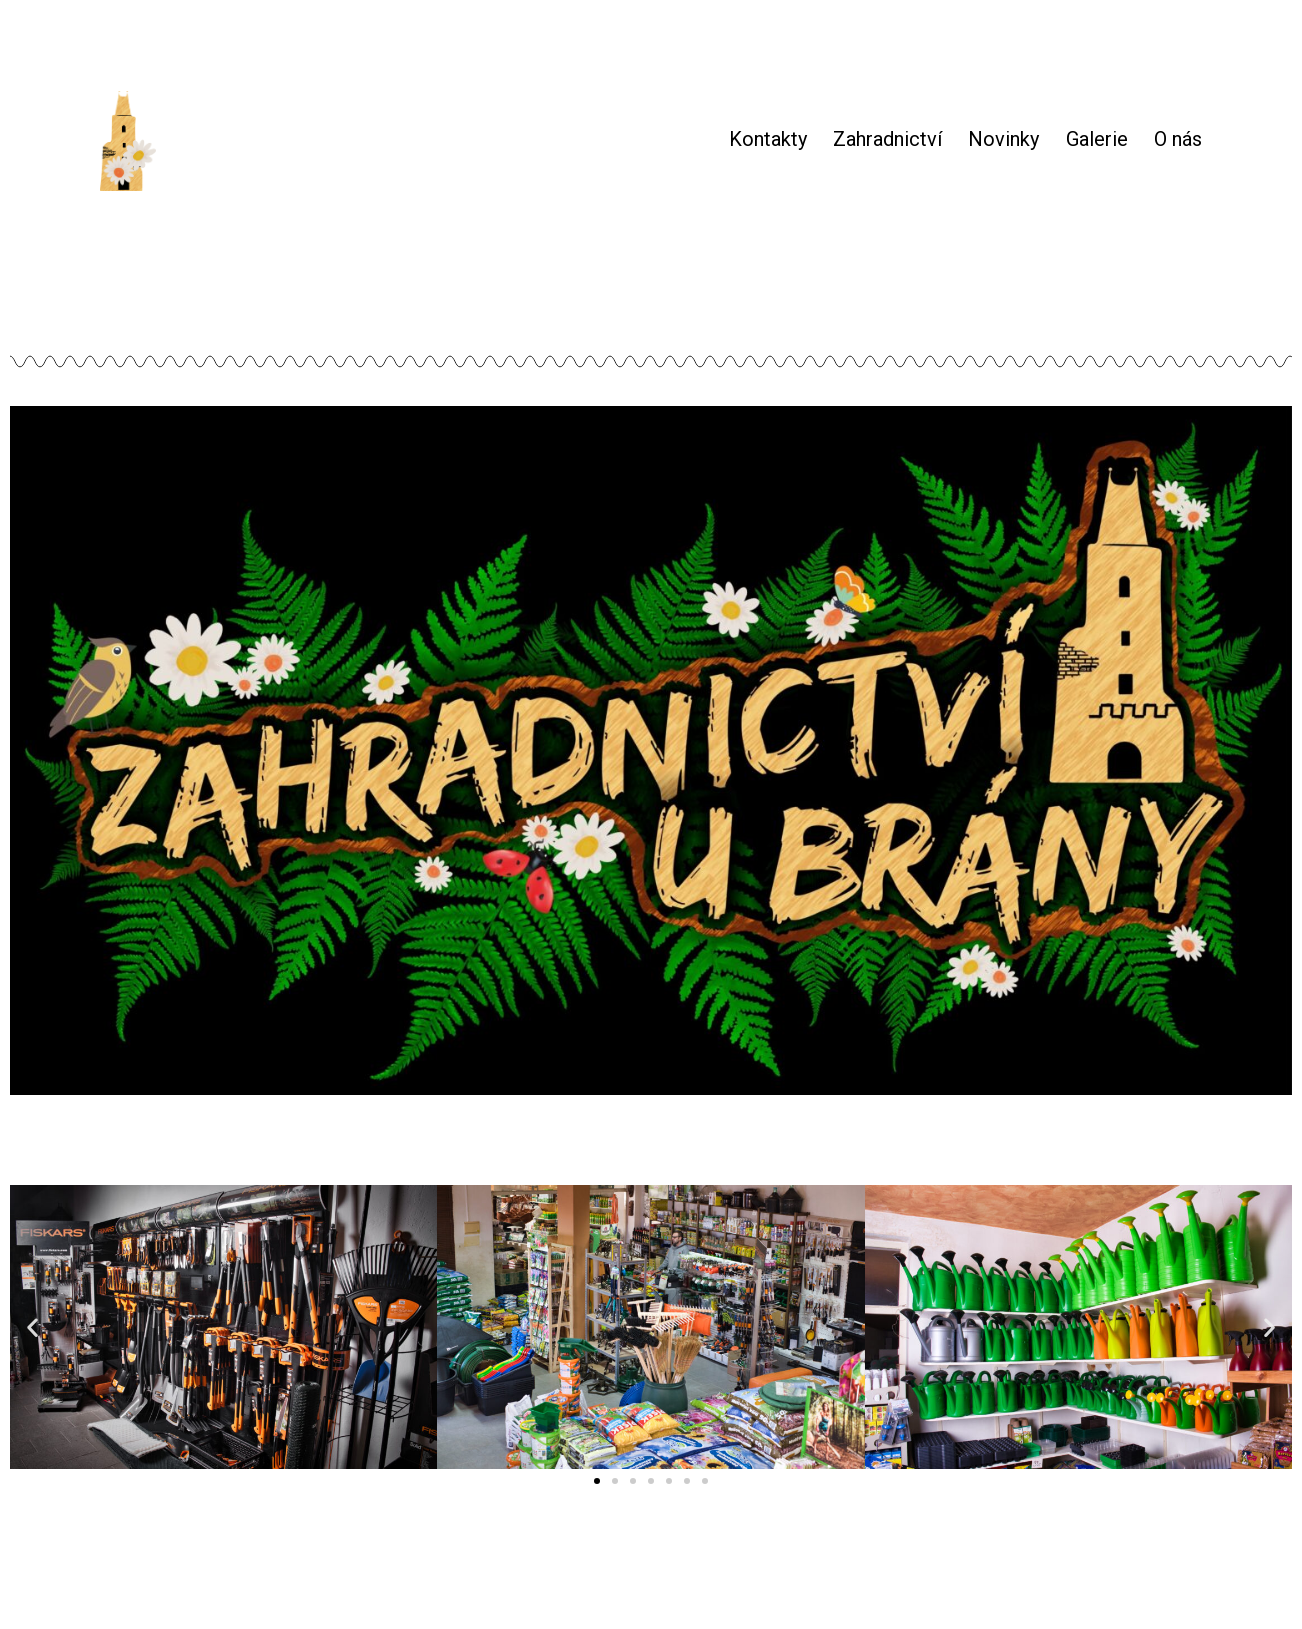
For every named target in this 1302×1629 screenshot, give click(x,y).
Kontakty (768, 139)
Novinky (1003, 139)
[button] (597, 1481)
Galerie (1097, 139)
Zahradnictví (887, 139)
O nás (1178, 139)
